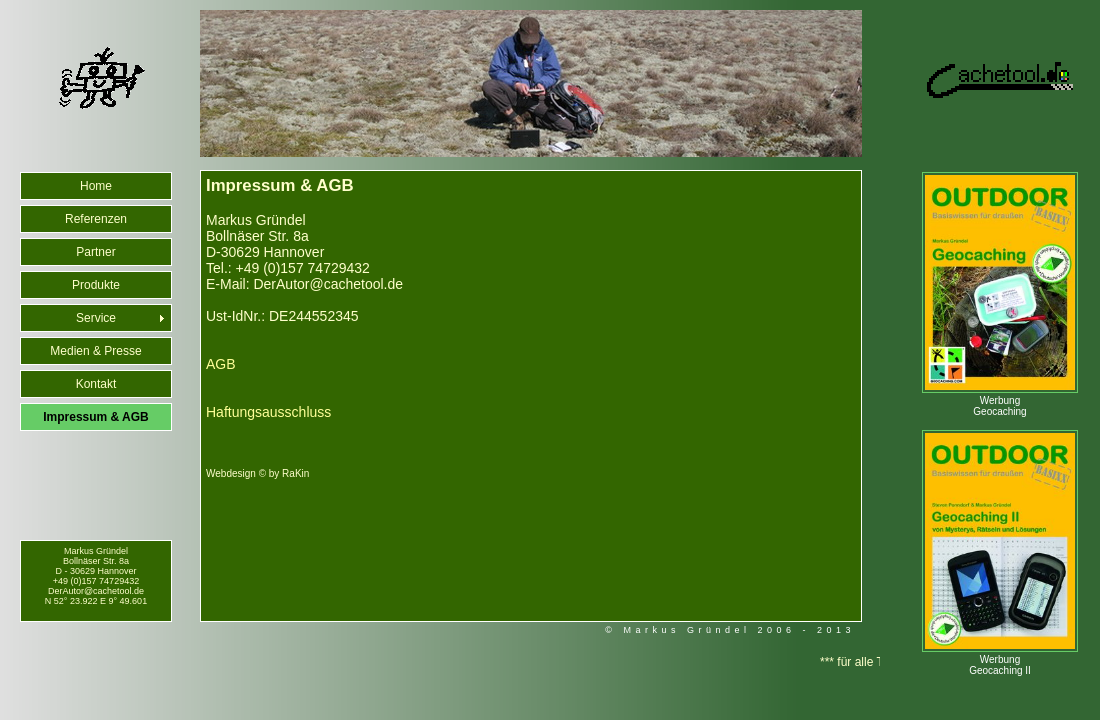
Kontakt (96, 384)
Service (96, 318)
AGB (221, 364)
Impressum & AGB (96, 417)
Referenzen (96, 219)
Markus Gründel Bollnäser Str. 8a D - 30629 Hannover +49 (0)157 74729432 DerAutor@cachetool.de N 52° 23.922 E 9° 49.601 (96, 576)
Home (96, 186)
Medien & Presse (95, 351)
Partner (95, 252)
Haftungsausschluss (268, 412)
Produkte (96, 285)
